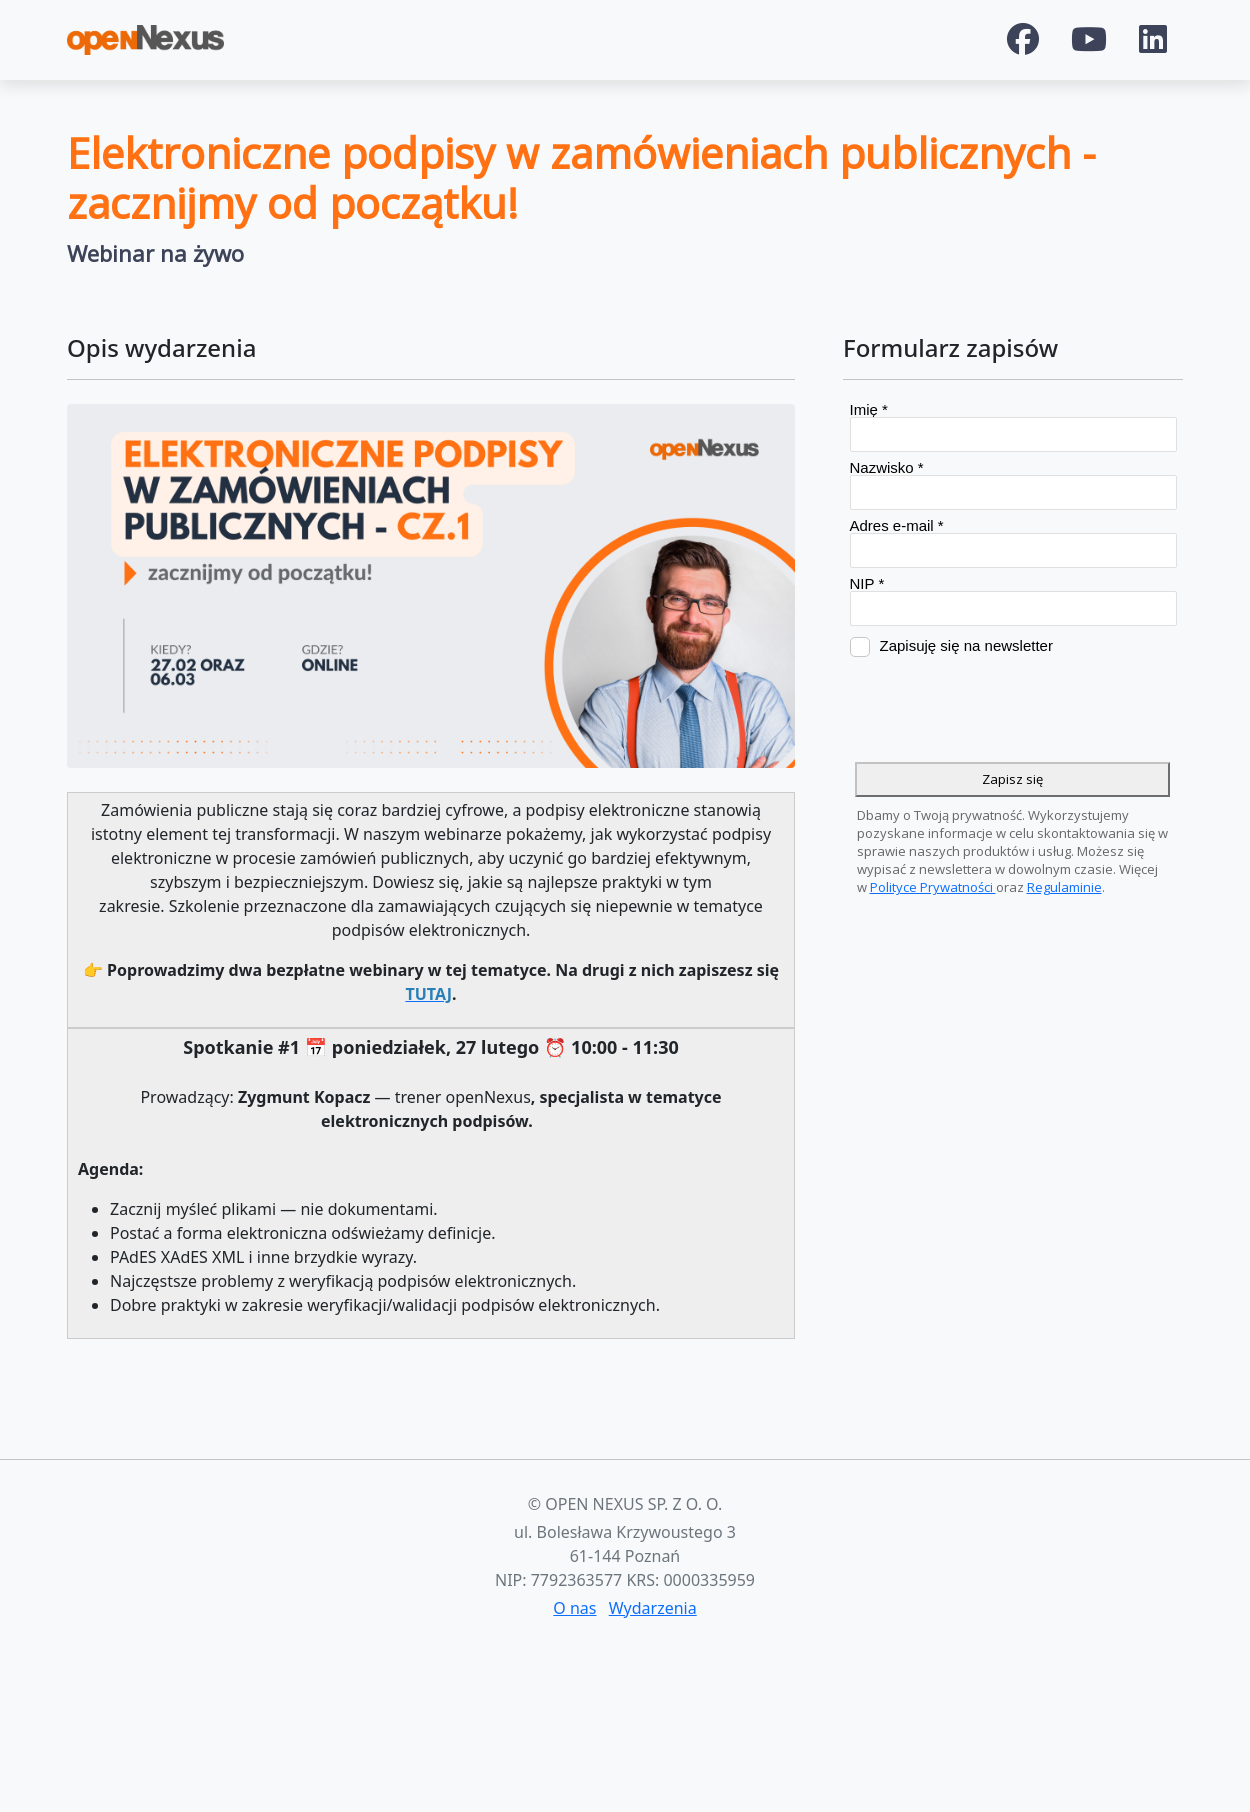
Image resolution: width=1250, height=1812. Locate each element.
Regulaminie (1064, 887)
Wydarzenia (653, 1608)
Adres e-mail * (897, 525)
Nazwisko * (887, 467)
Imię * (869, 409)
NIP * (867, 583)
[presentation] (1002, 710)
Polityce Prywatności (933, 887)
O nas (574, 1608)
